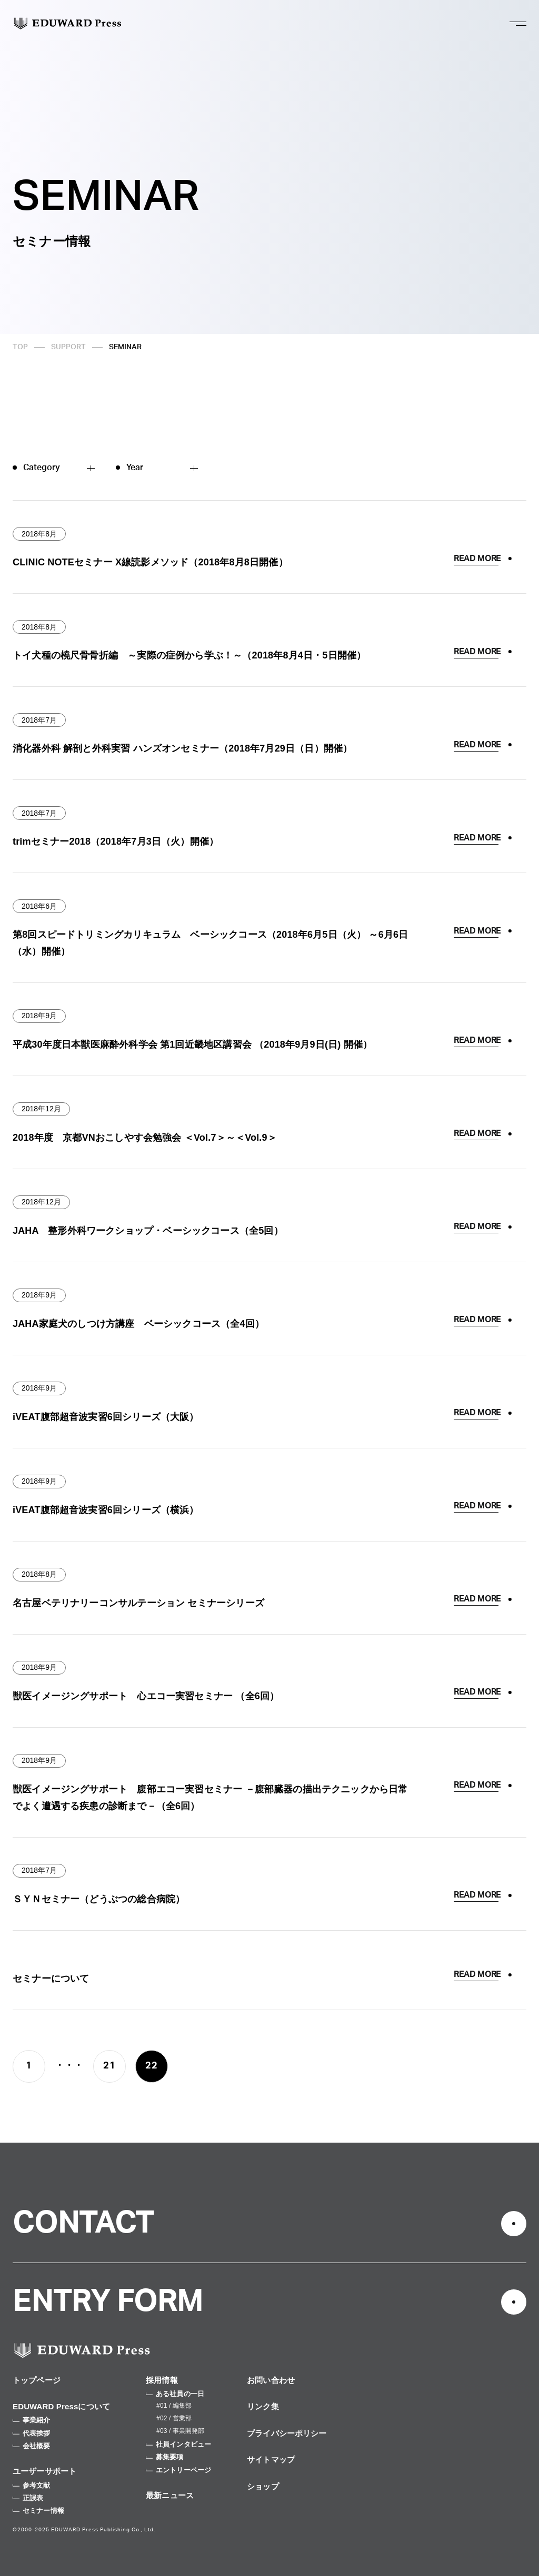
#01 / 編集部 (174, 2405)
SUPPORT (68, 347)
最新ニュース (170, 2495)
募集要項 (165, 2457)
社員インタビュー (178, 2444)
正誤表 (28, 2498)
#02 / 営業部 (174, 2418)
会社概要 (32, 2446)
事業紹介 (32, 2420)
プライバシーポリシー (287, 2433)
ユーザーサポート (44, 2471)
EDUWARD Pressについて (61, 2406)
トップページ (37, 2380)
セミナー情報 (38, 2510)
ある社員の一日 (175, 2394)
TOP (20, 347)
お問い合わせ (271, 2380)
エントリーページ (178, 2470)
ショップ (263, 2486)
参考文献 (32, 2485)
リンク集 (263, 2406)
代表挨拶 (32, 2433)
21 (109, 2066)
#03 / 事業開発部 (180, 2431)
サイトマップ (271, 2459)
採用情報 (162, 2380)
